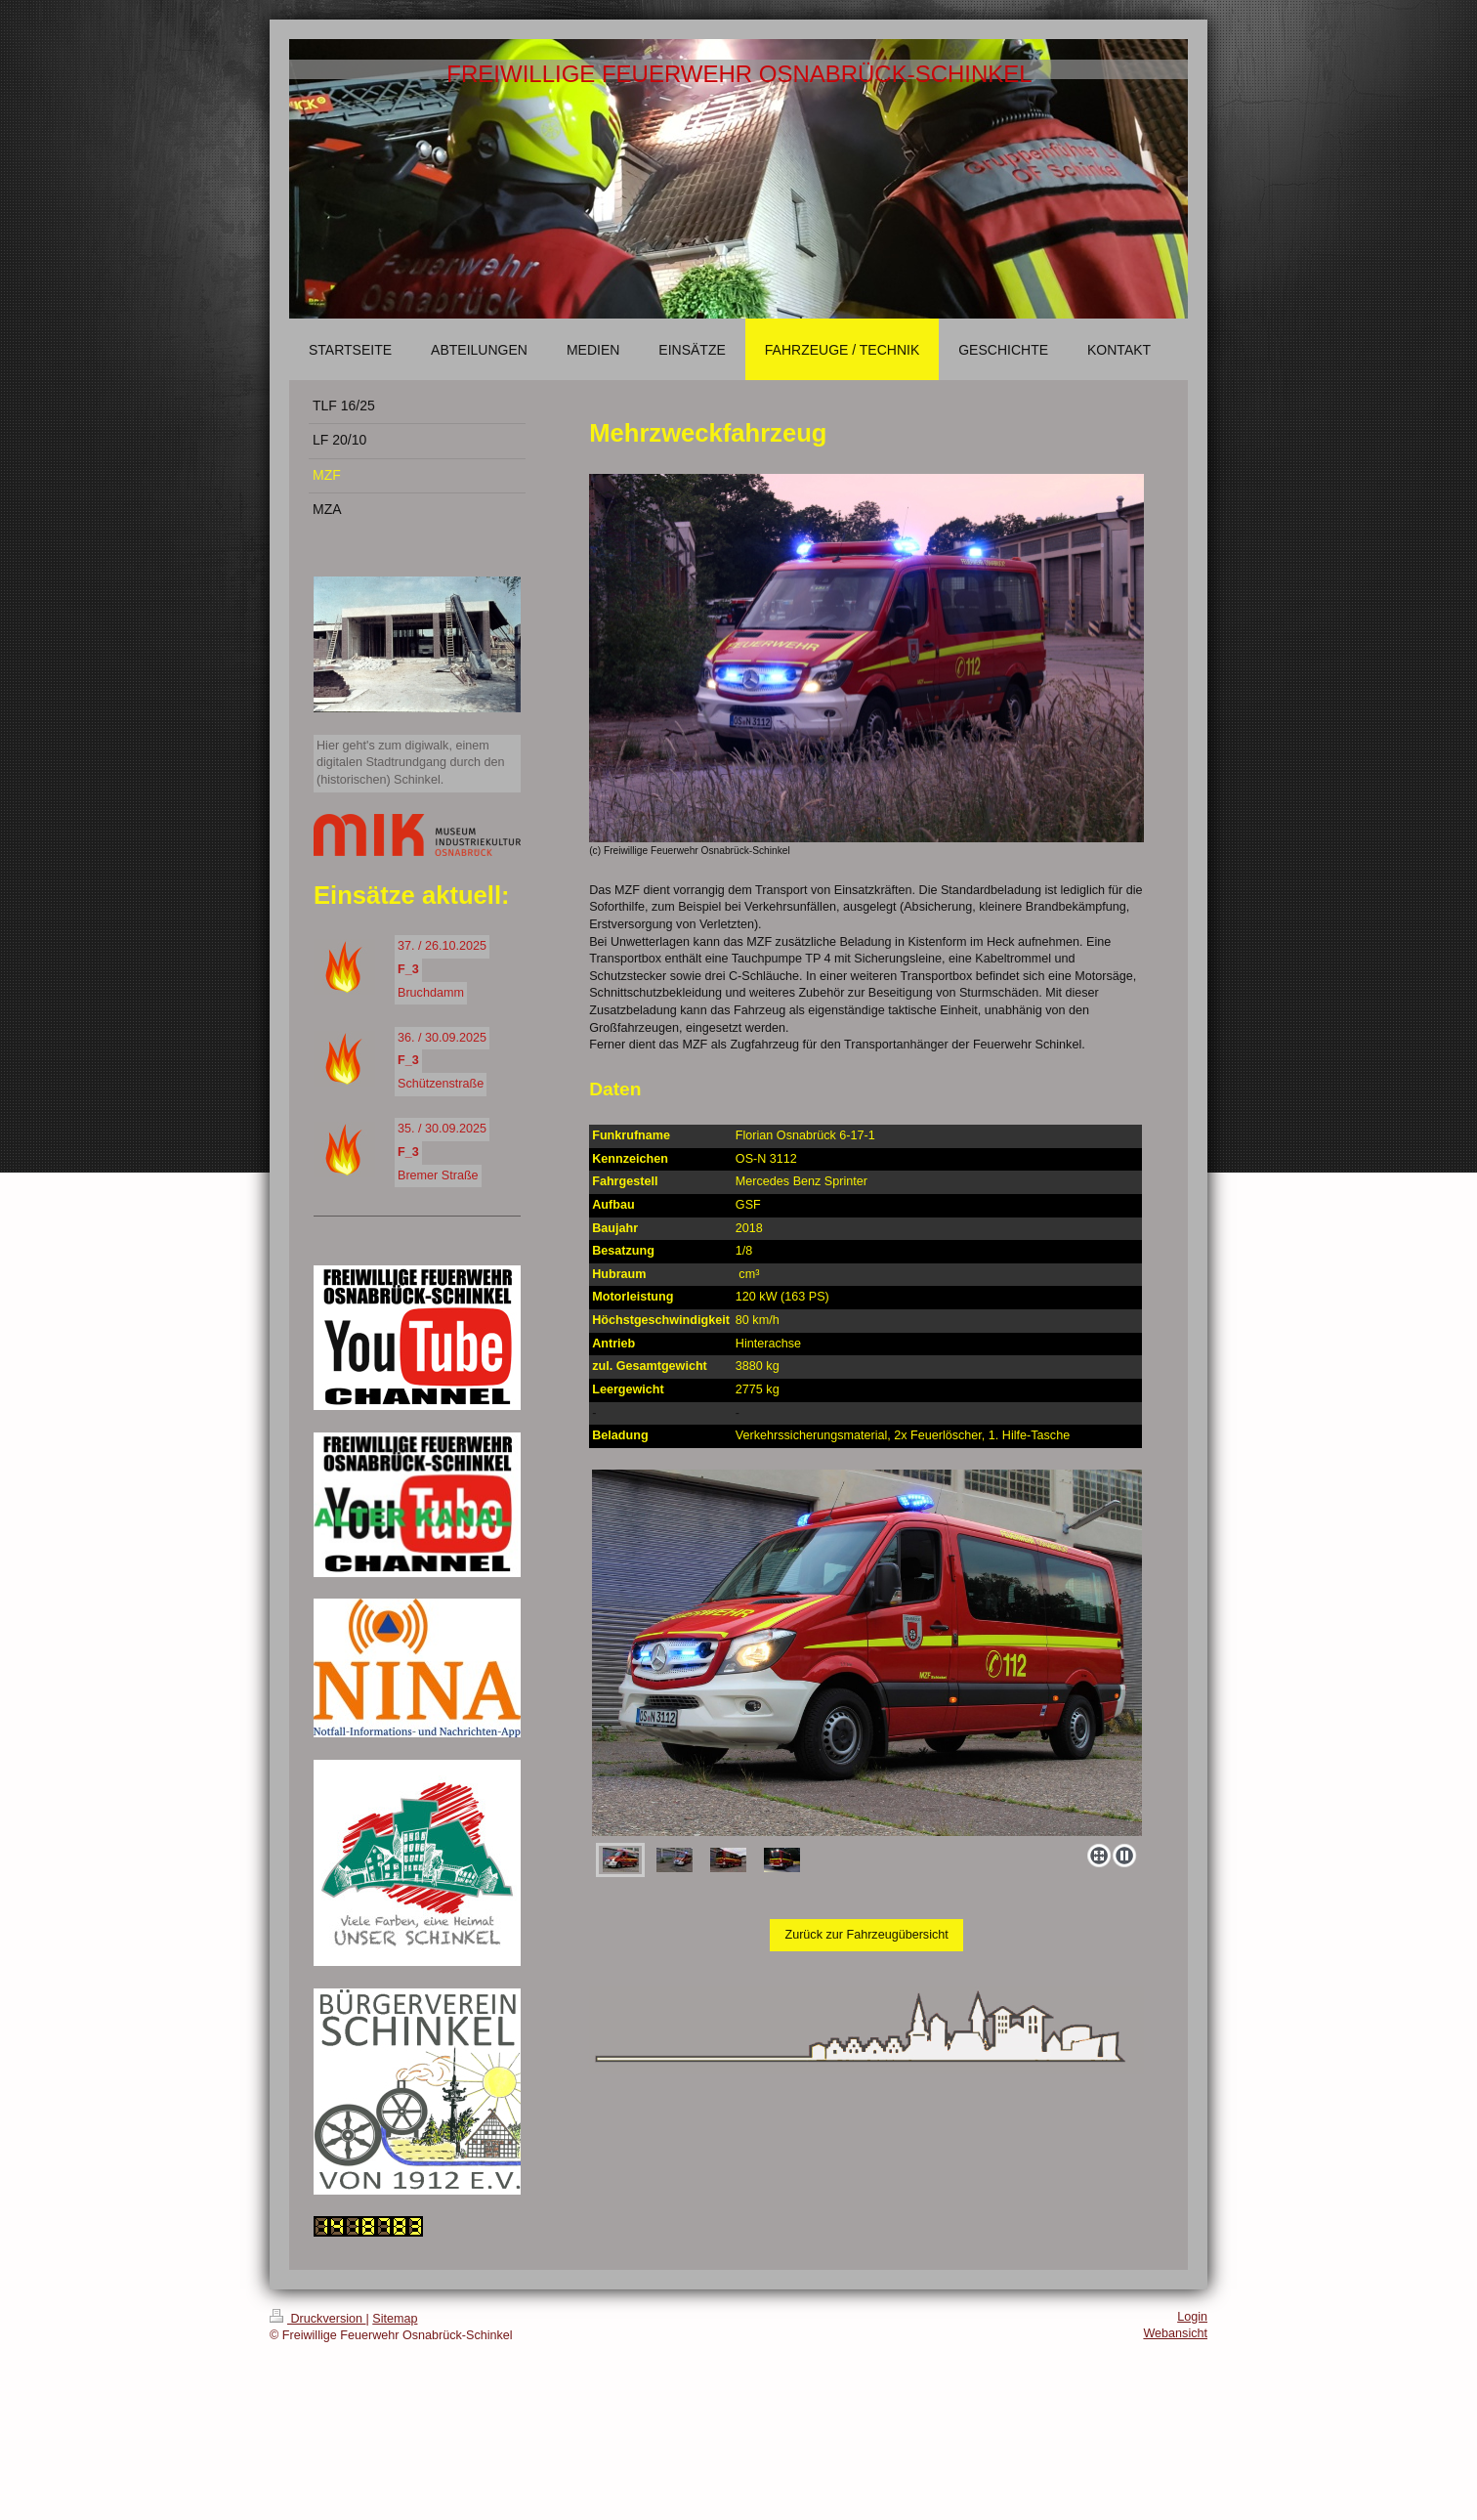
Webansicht (1175, 2333)
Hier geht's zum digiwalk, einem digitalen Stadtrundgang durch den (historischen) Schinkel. (410, 763)
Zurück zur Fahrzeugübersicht (866, 1935)
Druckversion (317, 2319)
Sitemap (394, 2319)
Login (1192, 2317)
